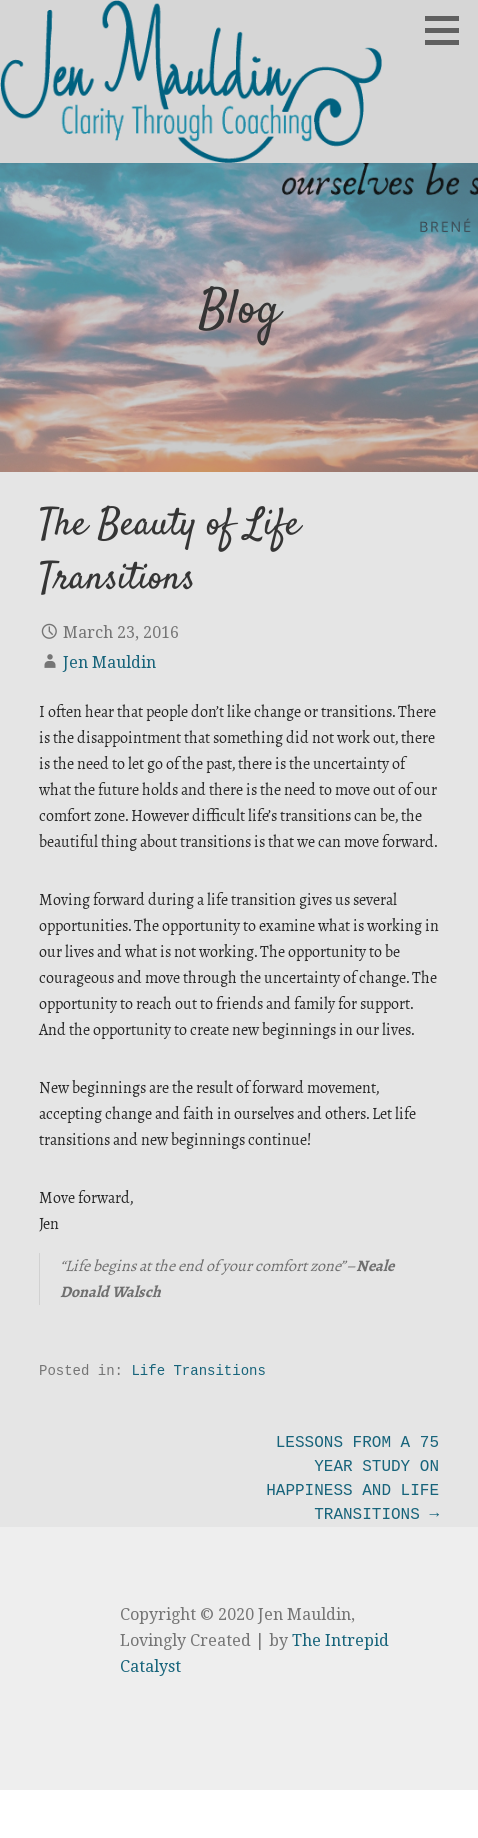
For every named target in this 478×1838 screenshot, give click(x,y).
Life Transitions (198, 1370)
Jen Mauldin (109, 662)
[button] (449, 30)
